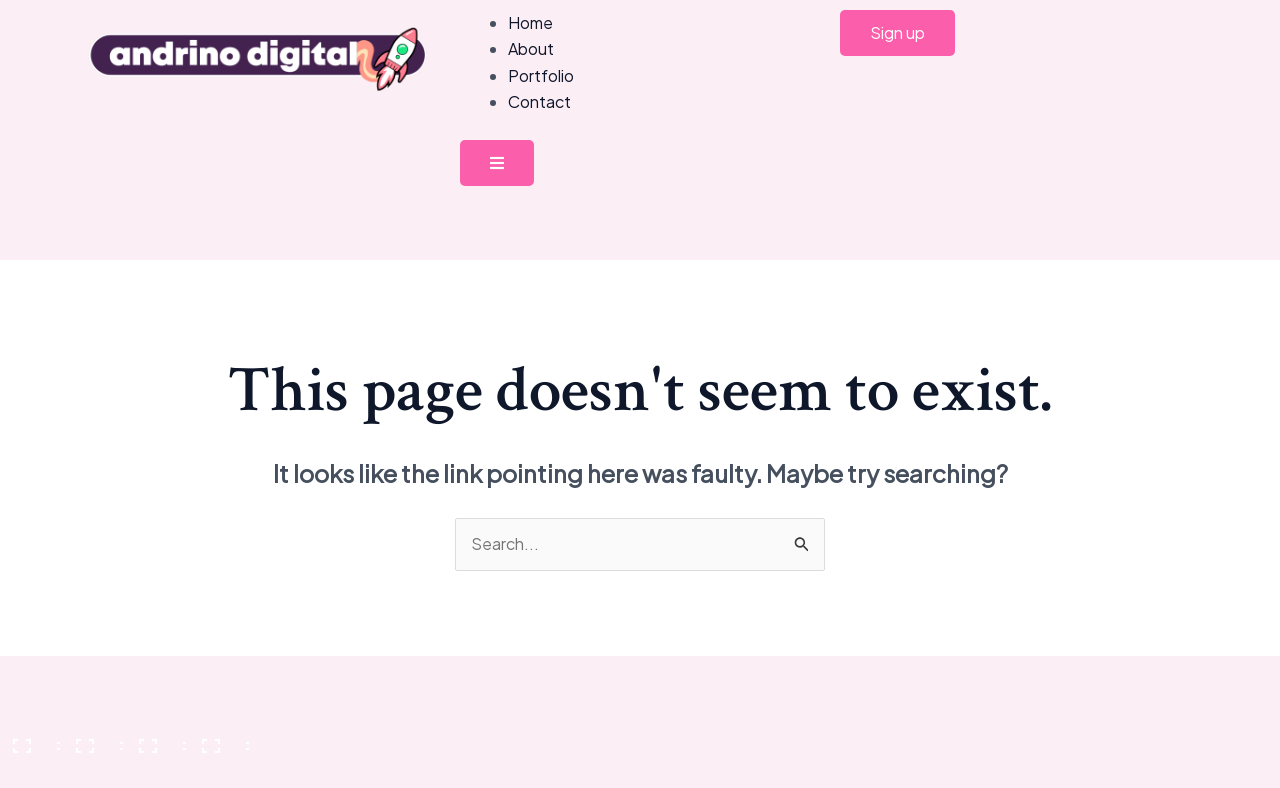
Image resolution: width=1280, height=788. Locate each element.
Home (530, 22)
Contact (539, 101)
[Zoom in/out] (30, 739)
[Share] (156, 739)
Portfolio (541, 75)
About (531, 48)
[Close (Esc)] (219, 739)
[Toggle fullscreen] (93, 739)
